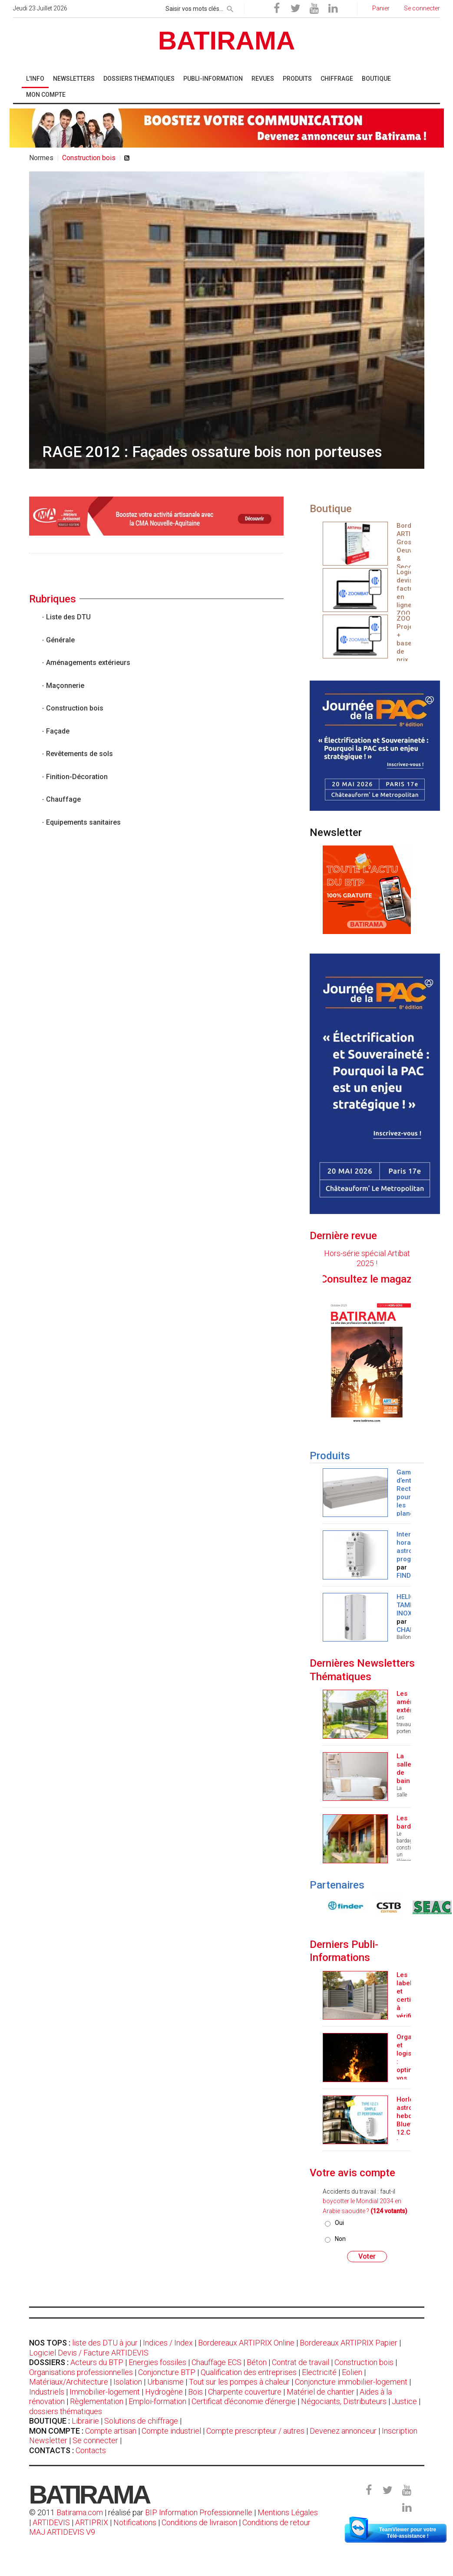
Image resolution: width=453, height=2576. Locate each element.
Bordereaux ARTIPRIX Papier (348, 2342)
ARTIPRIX (91, 2522)
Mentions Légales (288, 2512)
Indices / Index (168, 2342)
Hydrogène (164, 2391)
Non (340, 2238)
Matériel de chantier (320, 2391)
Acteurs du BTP (96, 2362)
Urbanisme (165, 2381)
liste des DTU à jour (105, 2342)
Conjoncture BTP (166, 2372)
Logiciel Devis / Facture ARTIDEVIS (89, 2352)
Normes (41, 158)
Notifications (135, 2522)
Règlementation (96, 2401)
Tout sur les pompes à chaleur (239, 2381)
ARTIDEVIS (51, 2522)
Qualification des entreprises (249, 2372)
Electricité (319, 2372)
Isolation (127, 2381)
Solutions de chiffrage (141, 2420)
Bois (195, 2391)
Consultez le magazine (395, 1279)
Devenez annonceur (343, 2430)
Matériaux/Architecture (68, 2381)
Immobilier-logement (104, 2391)
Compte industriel (171, 2430)
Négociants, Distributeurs (344, 2401)
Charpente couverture (244, 2391)
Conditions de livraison (199, 2522)
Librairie (85, 2420)
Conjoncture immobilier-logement (351, 2381)
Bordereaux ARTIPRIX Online (246, 2342)
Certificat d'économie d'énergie (244, 2401)
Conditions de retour (276, 2522)
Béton (257, 2362)
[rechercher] (230, 7)
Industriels (46, 2391)
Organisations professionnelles (81, 2372)
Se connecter (95, 2440)
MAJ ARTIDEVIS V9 (62, 2532)
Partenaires (337, 1885)
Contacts (91, 2450)
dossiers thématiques (65, 2411)
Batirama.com (79, 2512)
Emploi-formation (157, 2401)
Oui (339, 2222)
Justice (404, 2401)
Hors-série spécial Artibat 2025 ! (367, 1258)
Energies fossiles (157, 2362)
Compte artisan (110, 2430)
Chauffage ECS (216, 2362)
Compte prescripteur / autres (255, 2430)
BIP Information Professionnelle (198, 2512)
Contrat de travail (300, 2362)
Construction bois (363, 2362)
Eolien (352, 2372)
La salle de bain (404, 1768)
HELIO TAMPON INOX (410, 1605)
